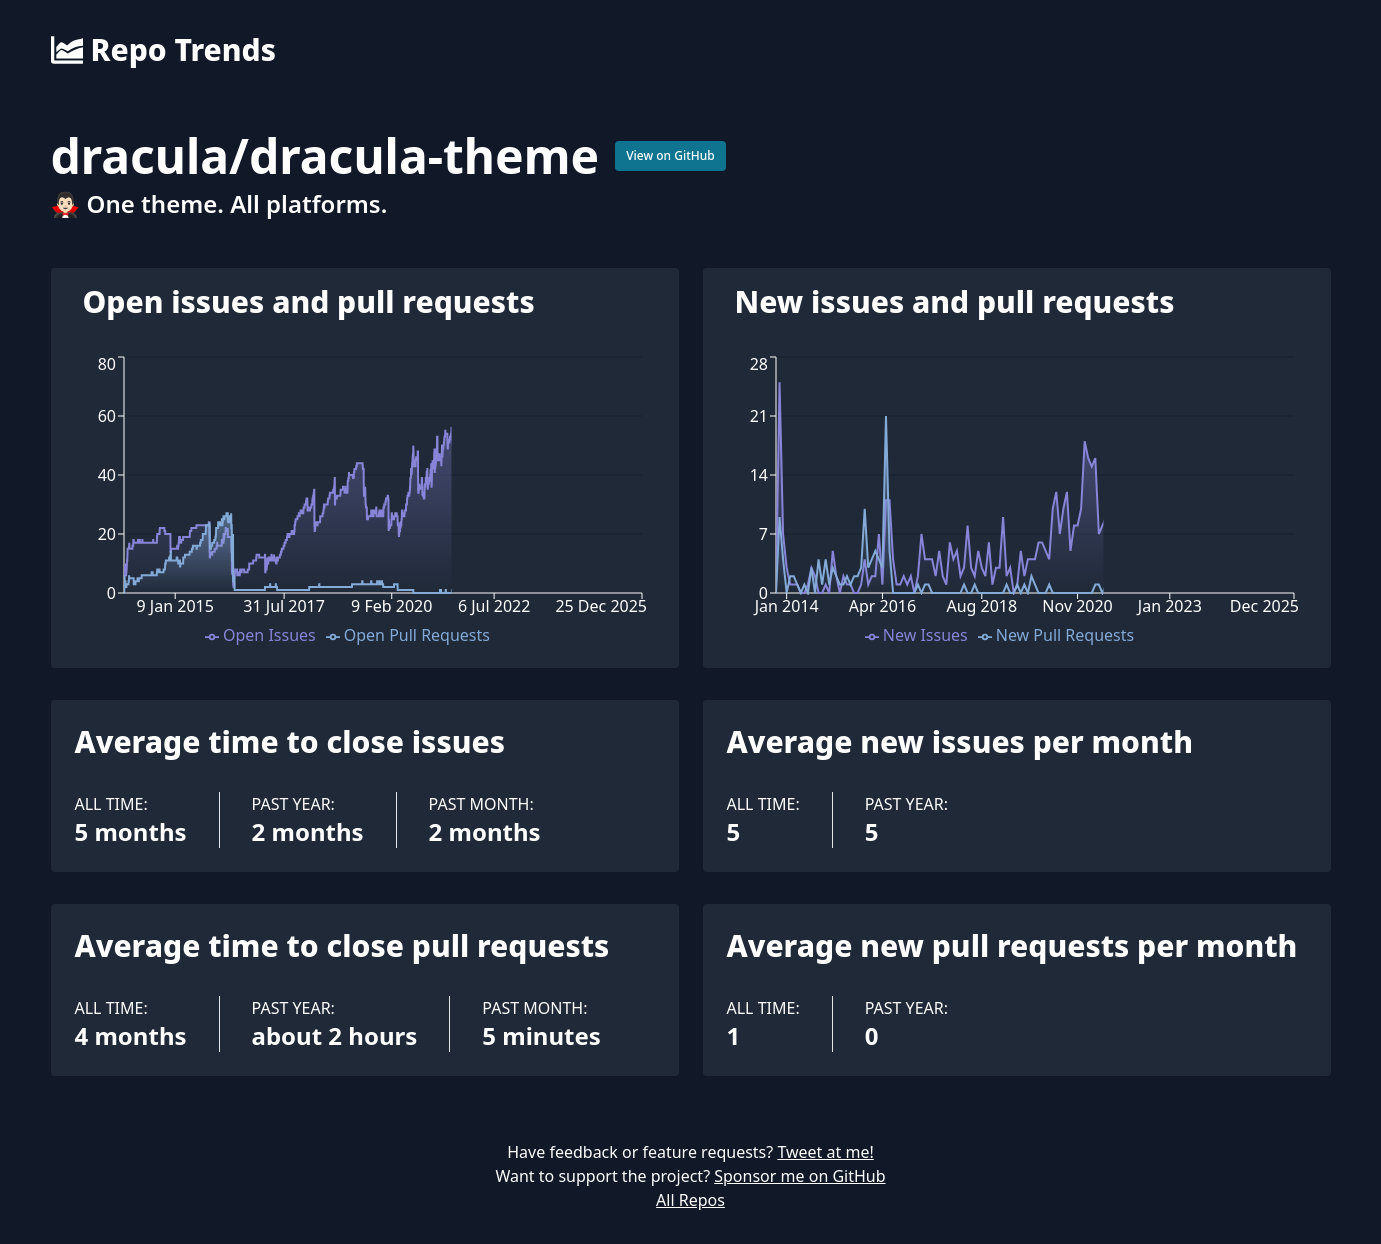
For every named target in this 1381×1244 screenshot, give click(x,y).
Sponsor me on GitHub (799, 1176)
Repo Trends (163, 50)
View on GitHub (670, 155)
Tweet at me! (825, 1152)
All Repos (690, 1200)
